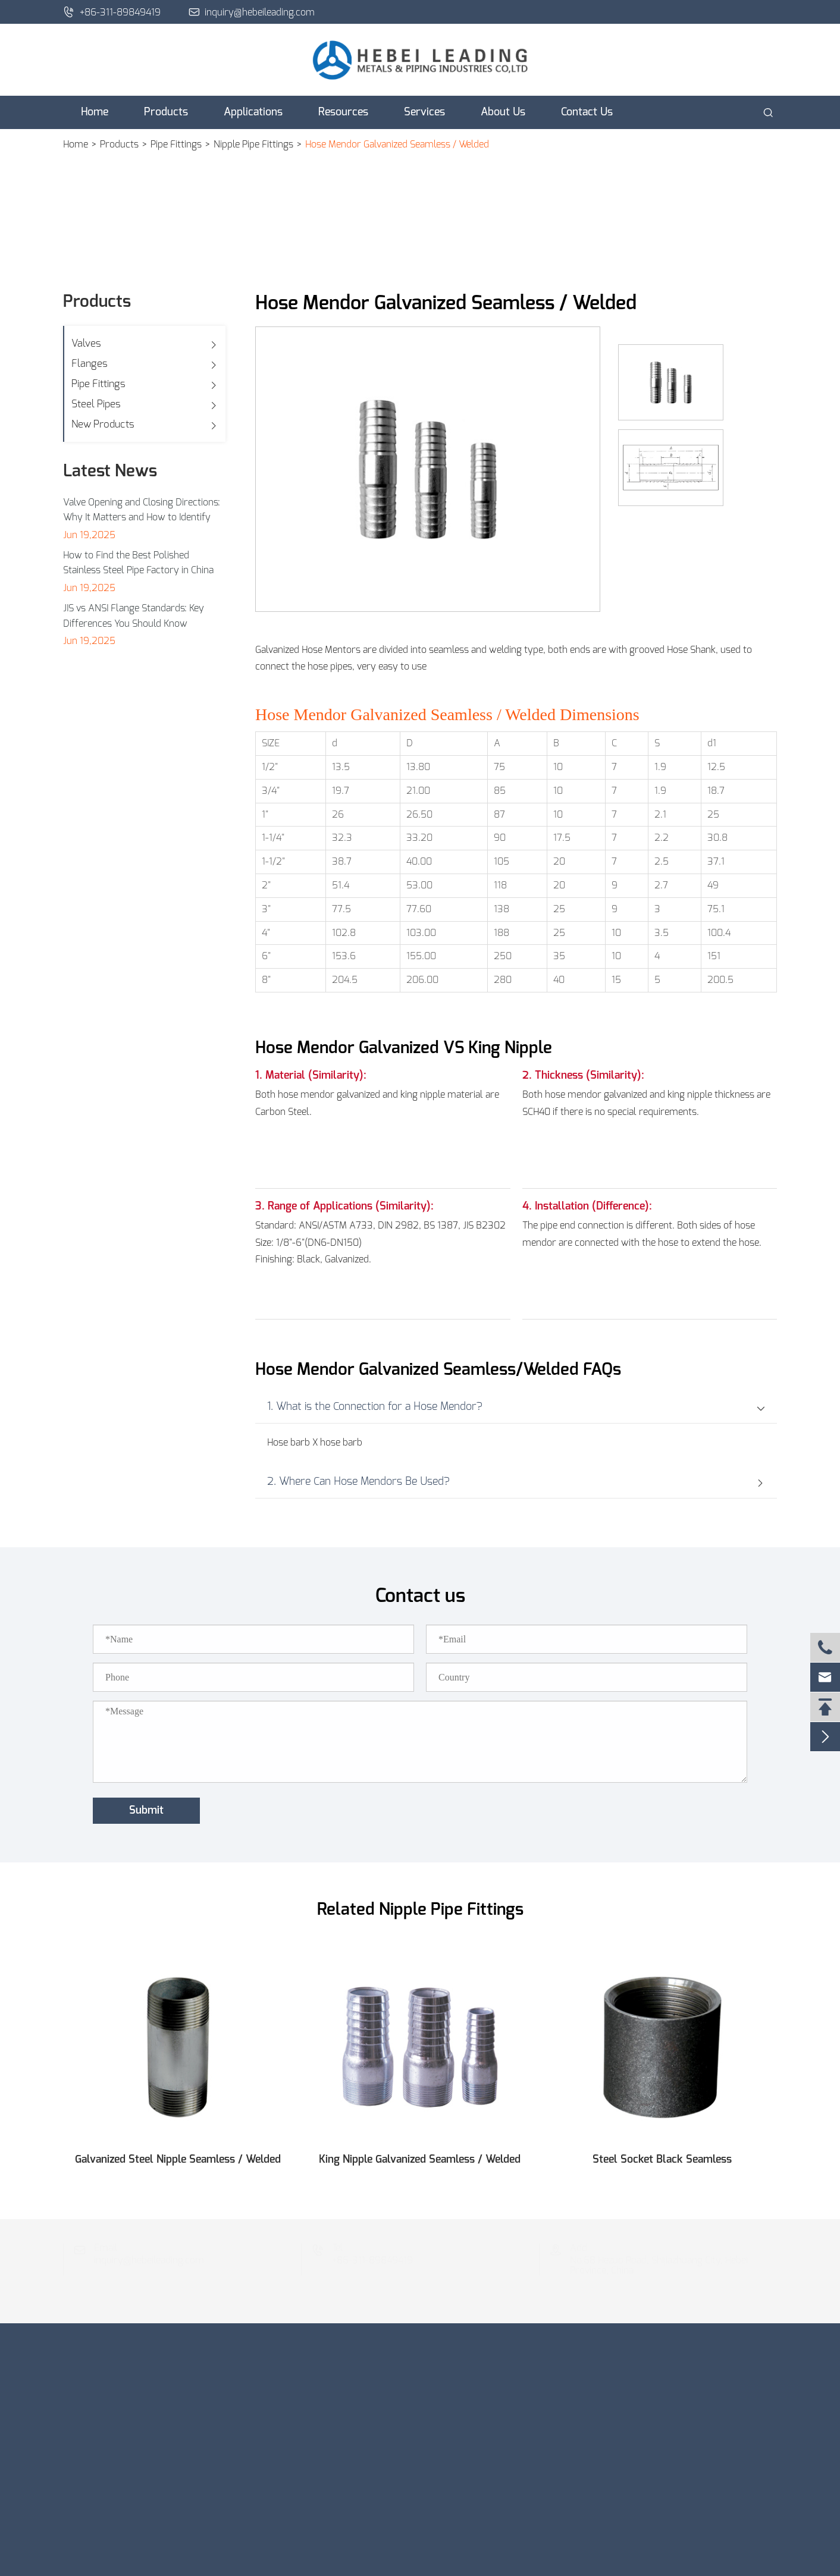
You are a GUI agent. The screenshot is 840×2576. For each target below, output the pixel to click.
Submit (146, 1810)
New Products (102, 424)
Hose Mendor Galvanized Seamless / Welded (397, 144)
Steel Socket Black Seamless (662, 2159)
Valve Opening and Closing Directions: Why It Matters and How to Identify (141, 510)
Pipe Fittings (176, 144)
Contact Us (587, 112)
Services (424, 112)
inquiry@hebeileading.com (252, 12)
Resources (343, 112)
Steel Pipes (96, 404)
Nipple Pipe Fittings (253, 144)
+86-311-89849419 (112, 12)
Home (94, 112)
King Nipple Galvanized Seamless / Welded (420, 2159)
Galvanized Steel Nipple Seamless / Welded (178, 2159)
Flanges (89, 364)
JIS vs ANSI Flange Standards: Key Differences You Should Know (133, 616)
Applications (253, 112)
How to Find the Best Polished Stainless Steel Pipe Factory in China (138, 563)
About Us (503, 112)
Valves (86, 343)
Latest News (110, 471)
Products (166, 112)
